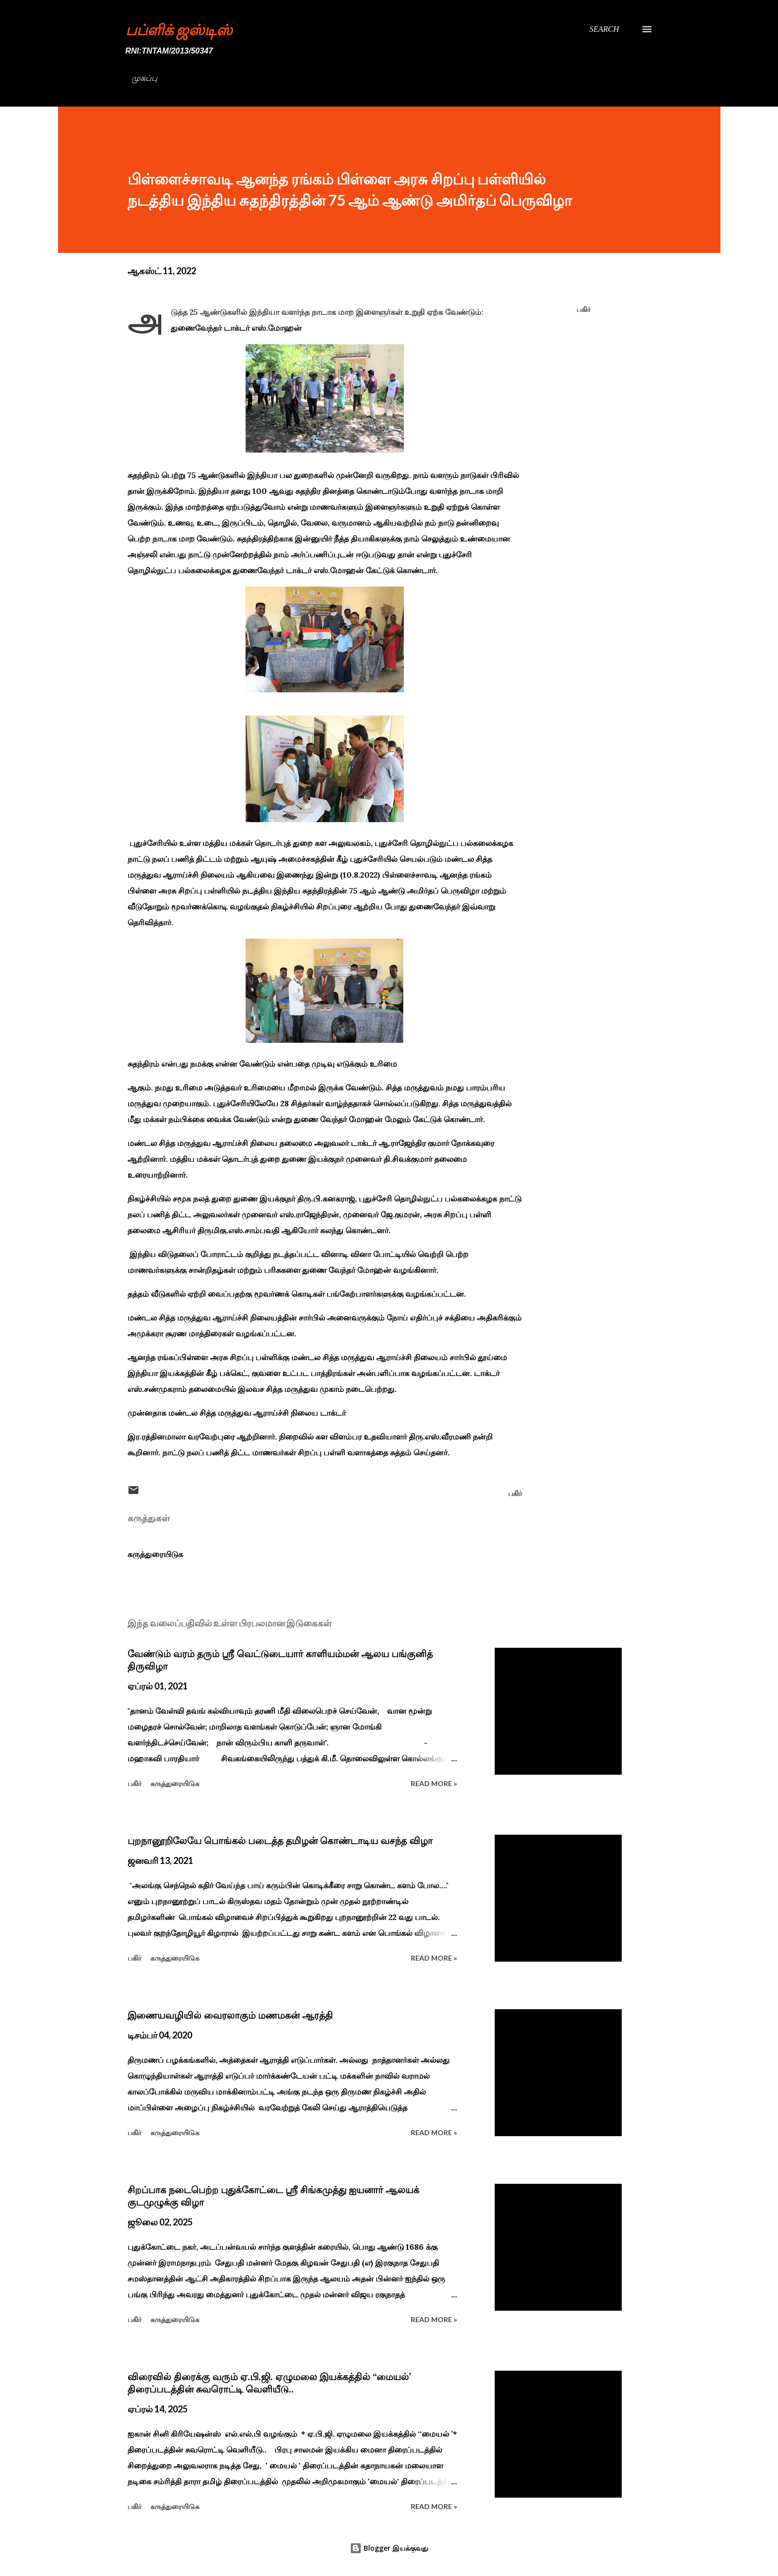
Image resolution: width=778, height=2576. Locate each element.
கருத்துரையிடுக (155, 1554)
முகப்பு (144, 78)
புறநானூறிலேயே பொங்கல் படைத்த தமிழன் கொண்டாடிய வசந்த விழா (280, 1841)
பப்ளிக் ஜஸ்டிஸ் (179, 29)
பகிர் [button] (583, 309)
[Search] (604, 29)
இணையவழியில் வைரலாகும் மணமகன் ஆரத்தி (230, 2015)
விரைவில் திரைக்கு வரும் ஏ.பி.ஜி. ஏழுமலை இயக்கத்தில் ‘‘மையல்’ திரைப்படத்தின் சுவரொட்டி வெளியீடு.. (269, 2383)
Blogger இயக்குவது (389, 2548)
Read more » (434, 1783)
